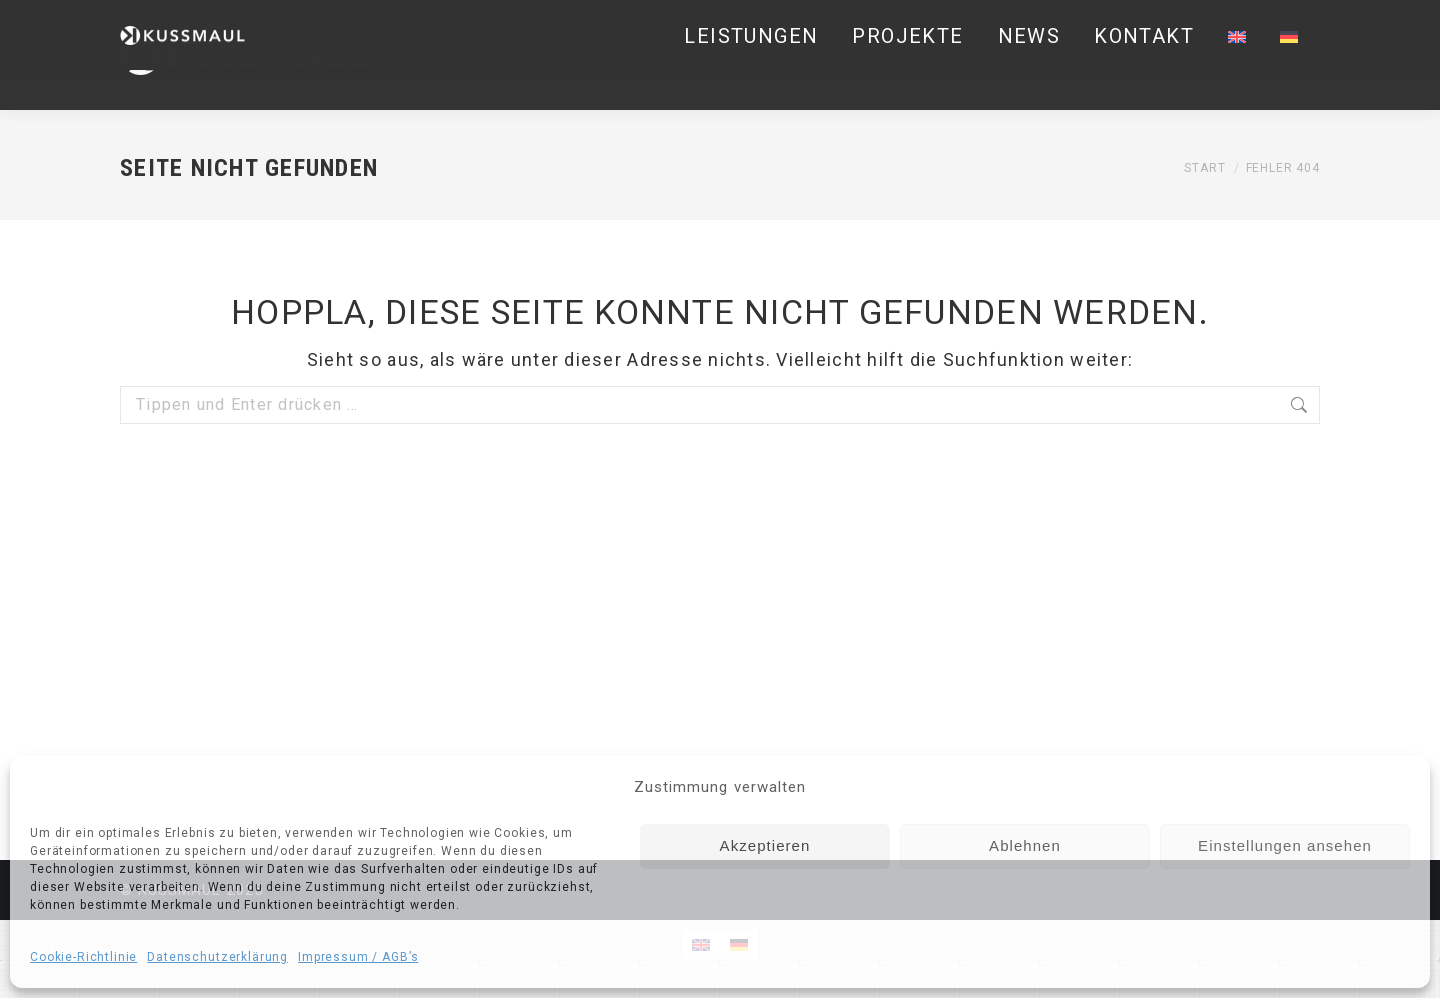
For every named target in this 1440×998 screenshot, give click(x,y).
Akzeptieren (765, 845)
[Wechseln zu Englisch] (1237, 55)
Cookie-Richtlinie (83, 957)
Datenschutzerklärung (217, 957)
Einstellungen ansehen (1285, 845)
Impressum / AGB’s (358, 957)
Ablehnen (1025, 845)
